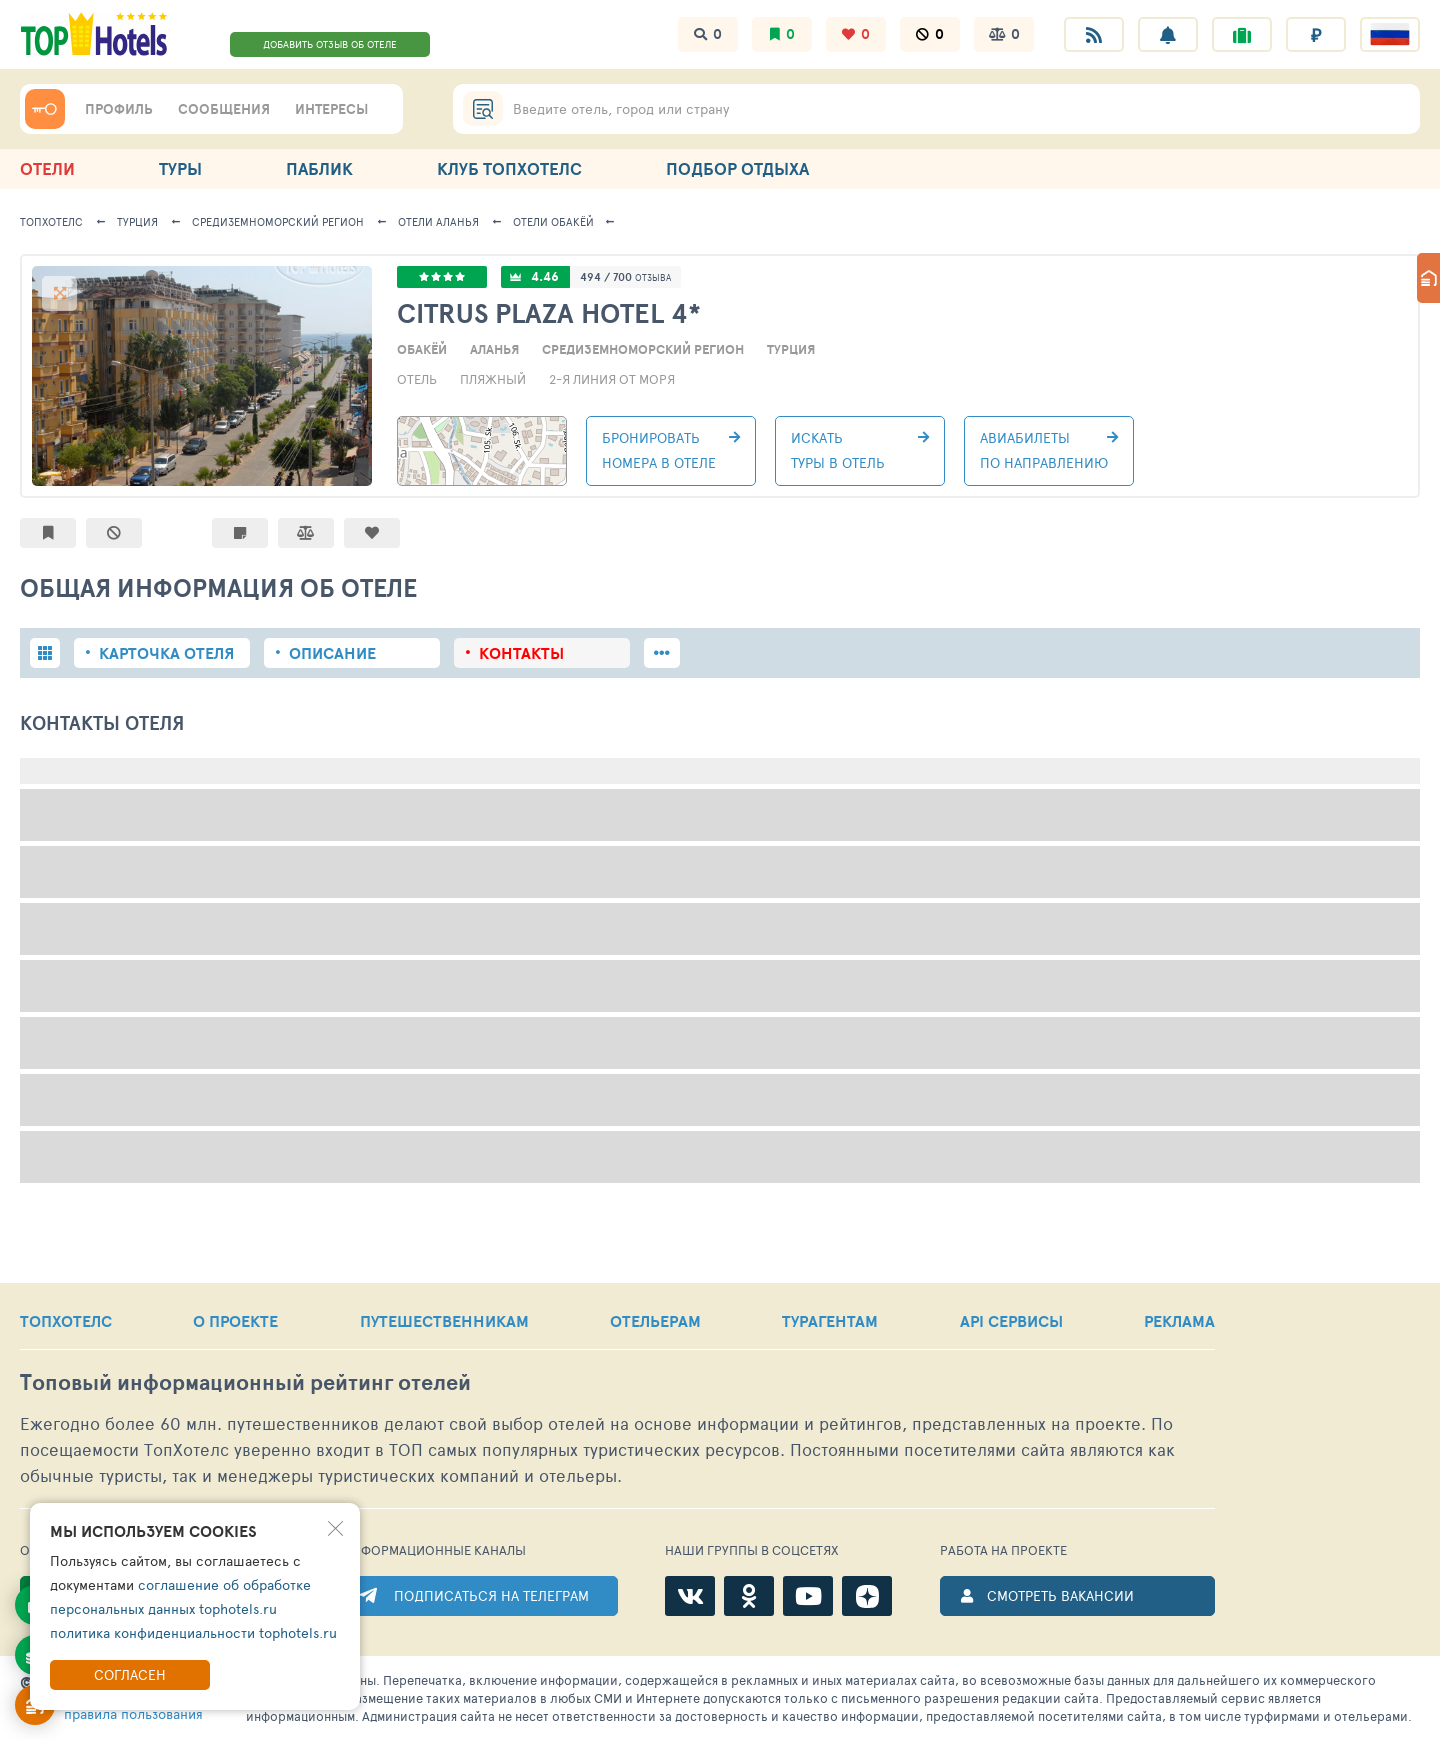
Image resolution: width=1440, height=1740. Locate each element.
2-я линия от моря (612, 379)
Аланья (438, 221)
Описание (332, 653)
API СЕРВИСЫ (1011, 1321)
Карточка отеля (166, 653)
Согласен (130, 1674)
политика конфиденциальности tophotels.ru (193, 1632)
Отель (417, 379)
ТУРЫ (180, 168)
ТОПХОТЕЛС (51, 221)
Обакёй (553, 221)
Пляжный (493, 379)
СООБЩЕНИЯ (224, 109)
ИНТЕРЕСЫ (331, 109)
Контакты (521, 653)
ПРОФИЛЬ (119, 109)
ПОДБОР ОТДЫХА (737, 168)
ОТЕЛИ (47, 168)
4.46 (545, 276)
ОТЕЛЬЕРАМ (655, 1321)
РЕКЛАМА (1179, 1321)
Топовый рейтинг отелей (245, 1382)
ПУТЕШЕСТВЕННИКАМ (444, 1321)
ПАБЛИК (319, 168)
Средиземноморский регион (278, 221)
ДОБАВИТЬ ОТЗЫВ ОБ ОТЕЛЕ (330, 44)
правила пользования (133, 1713)
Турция (137, 221)
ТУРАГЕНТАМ (830, 1321)
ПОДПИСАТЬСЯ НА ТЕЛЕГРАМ (491, 1595)
